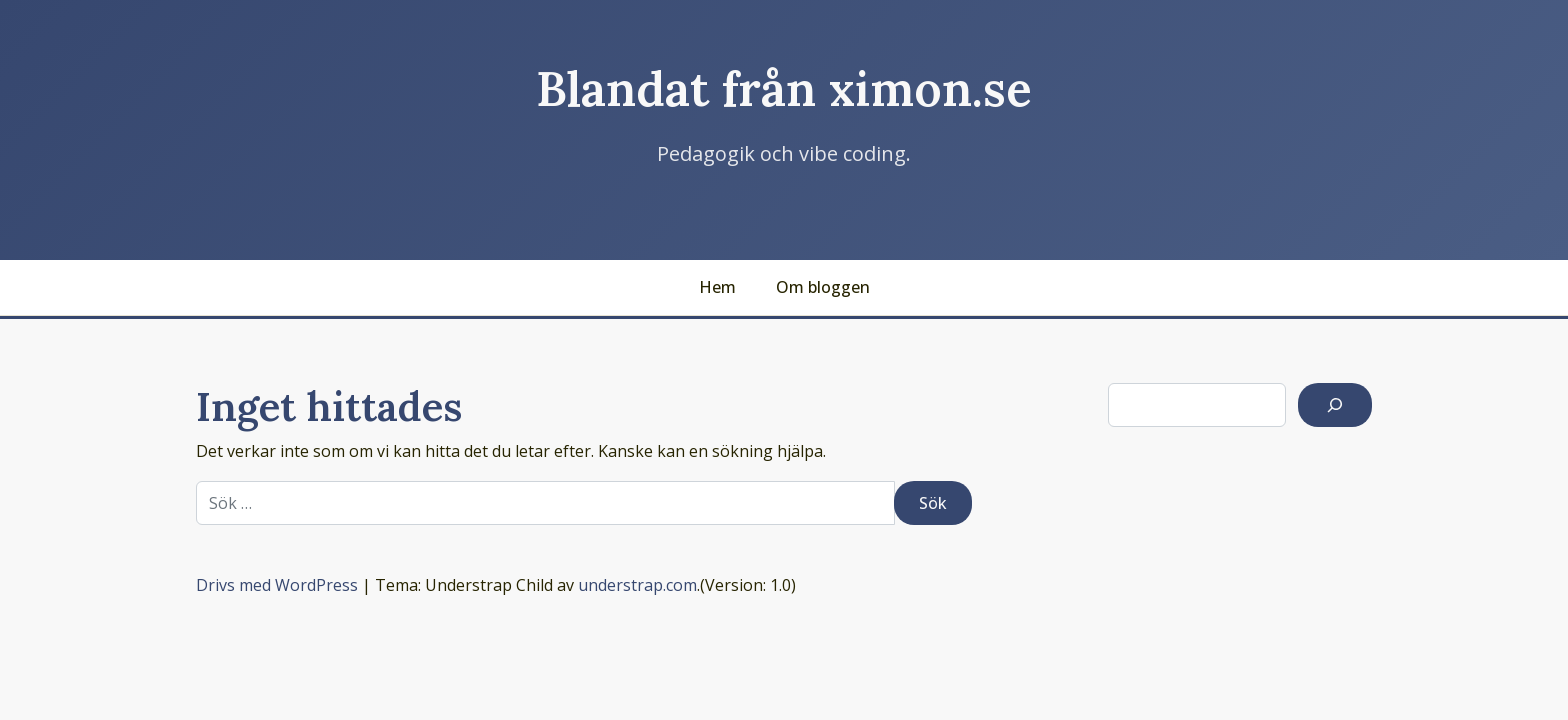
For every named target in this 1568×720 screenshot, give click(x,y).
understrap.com (637, 585)
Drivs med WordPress (277, 585)
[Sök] (1335, 405)
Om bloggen (823, 287)
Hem (717, 287)
